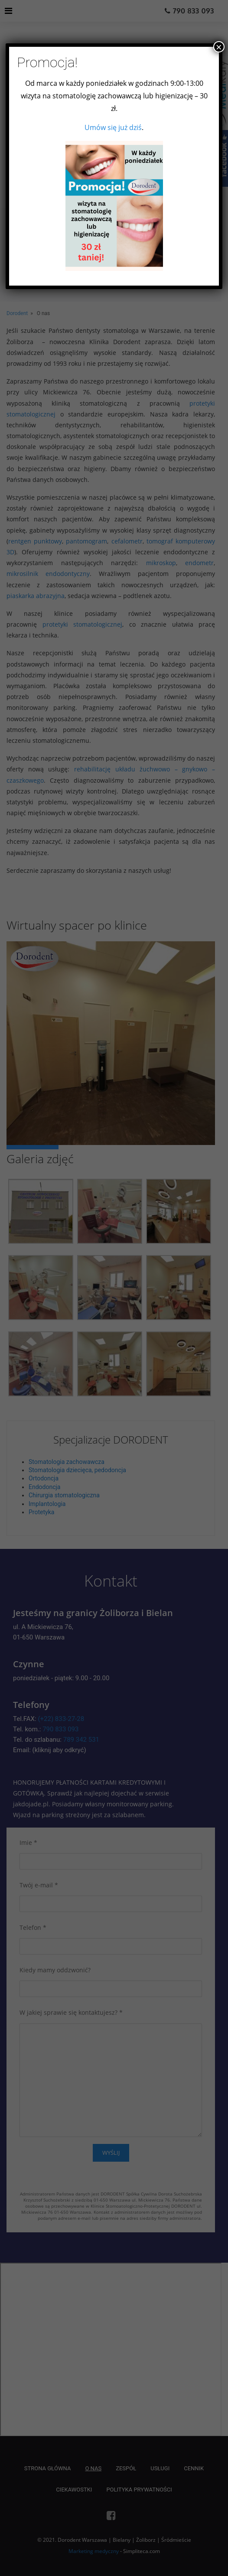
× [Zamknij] (219, 46)
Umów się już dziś (113, 127)
